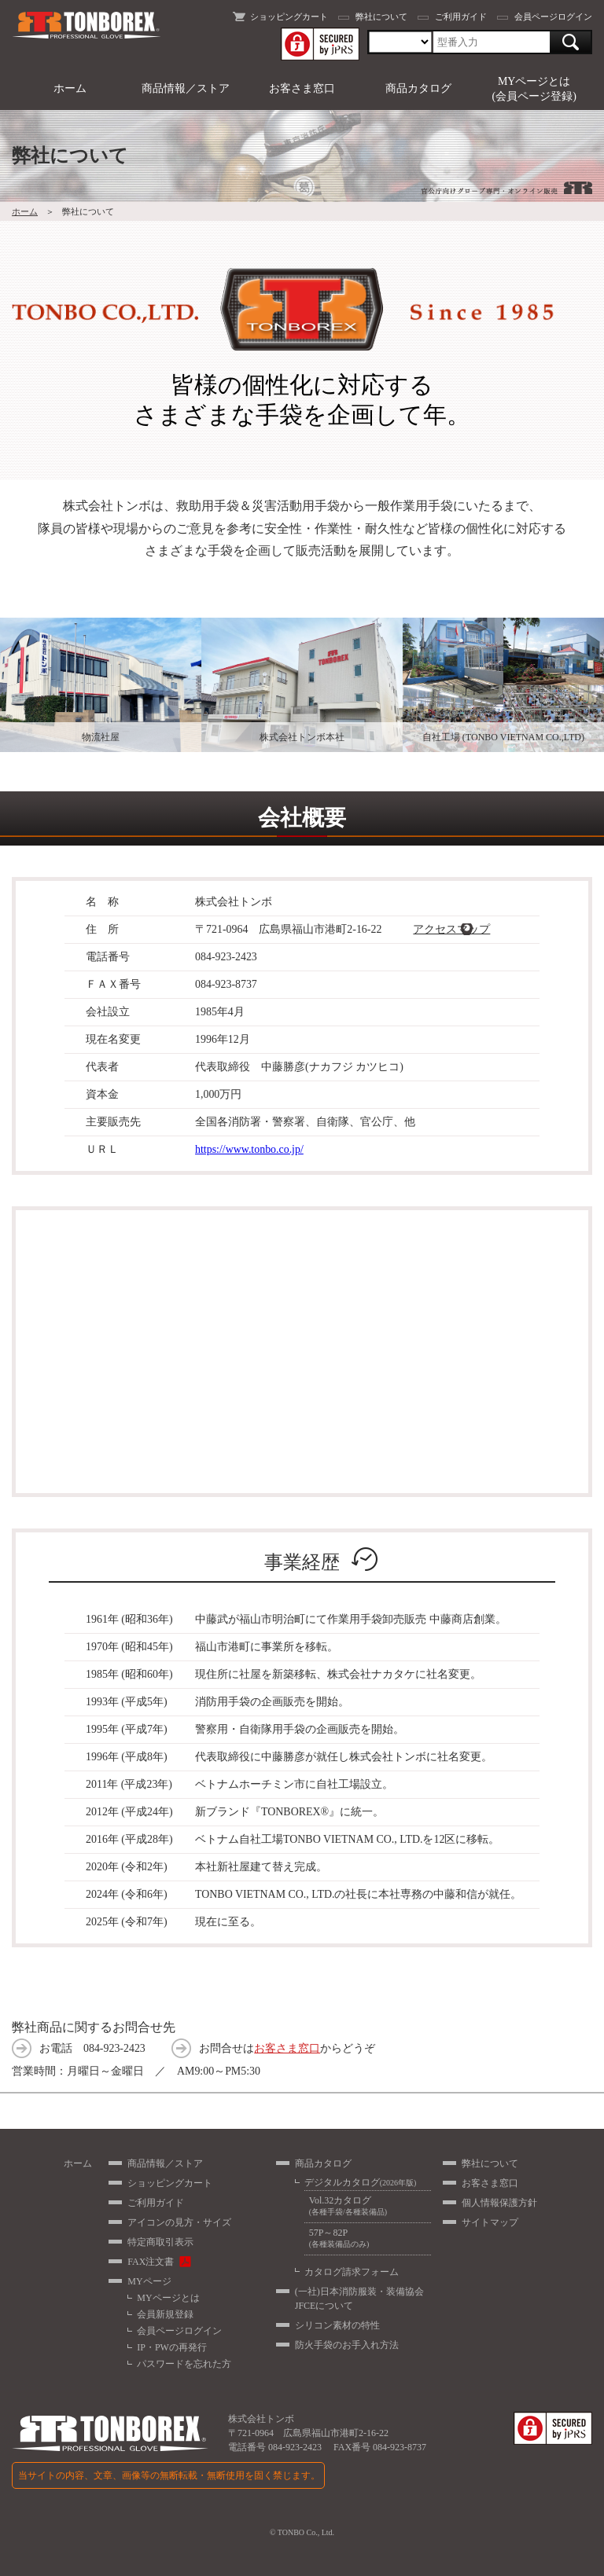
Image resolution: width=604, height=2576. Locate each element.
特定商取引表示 (160, 2242)
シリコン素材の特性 (337, 2325)
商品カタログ (418, 88)
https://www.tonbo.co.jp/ (249, 1149)
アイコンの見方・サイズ (179, 2222)
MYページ (149, 2281)
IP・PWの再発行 (172, 2347)
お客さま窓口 (302, 88)
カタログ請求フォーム (351, 2271)
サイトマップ (490, 2222)
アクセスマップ (451, 929)
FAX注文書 (150, 2261)
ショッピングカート (289, 16)
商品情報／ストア (186, 88)
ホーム (70, 88)
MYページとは (168, 2297)
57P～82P (367, 2238)
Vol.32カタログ (367, 2206)
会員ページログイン (553, 16)
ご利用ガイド (461, 16)
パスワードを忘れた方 (184, 2363)
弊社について (381, 16)
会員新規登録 (165, 2314)
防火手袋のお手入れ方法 (347, 2344)
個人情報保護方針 (499, 2202)
